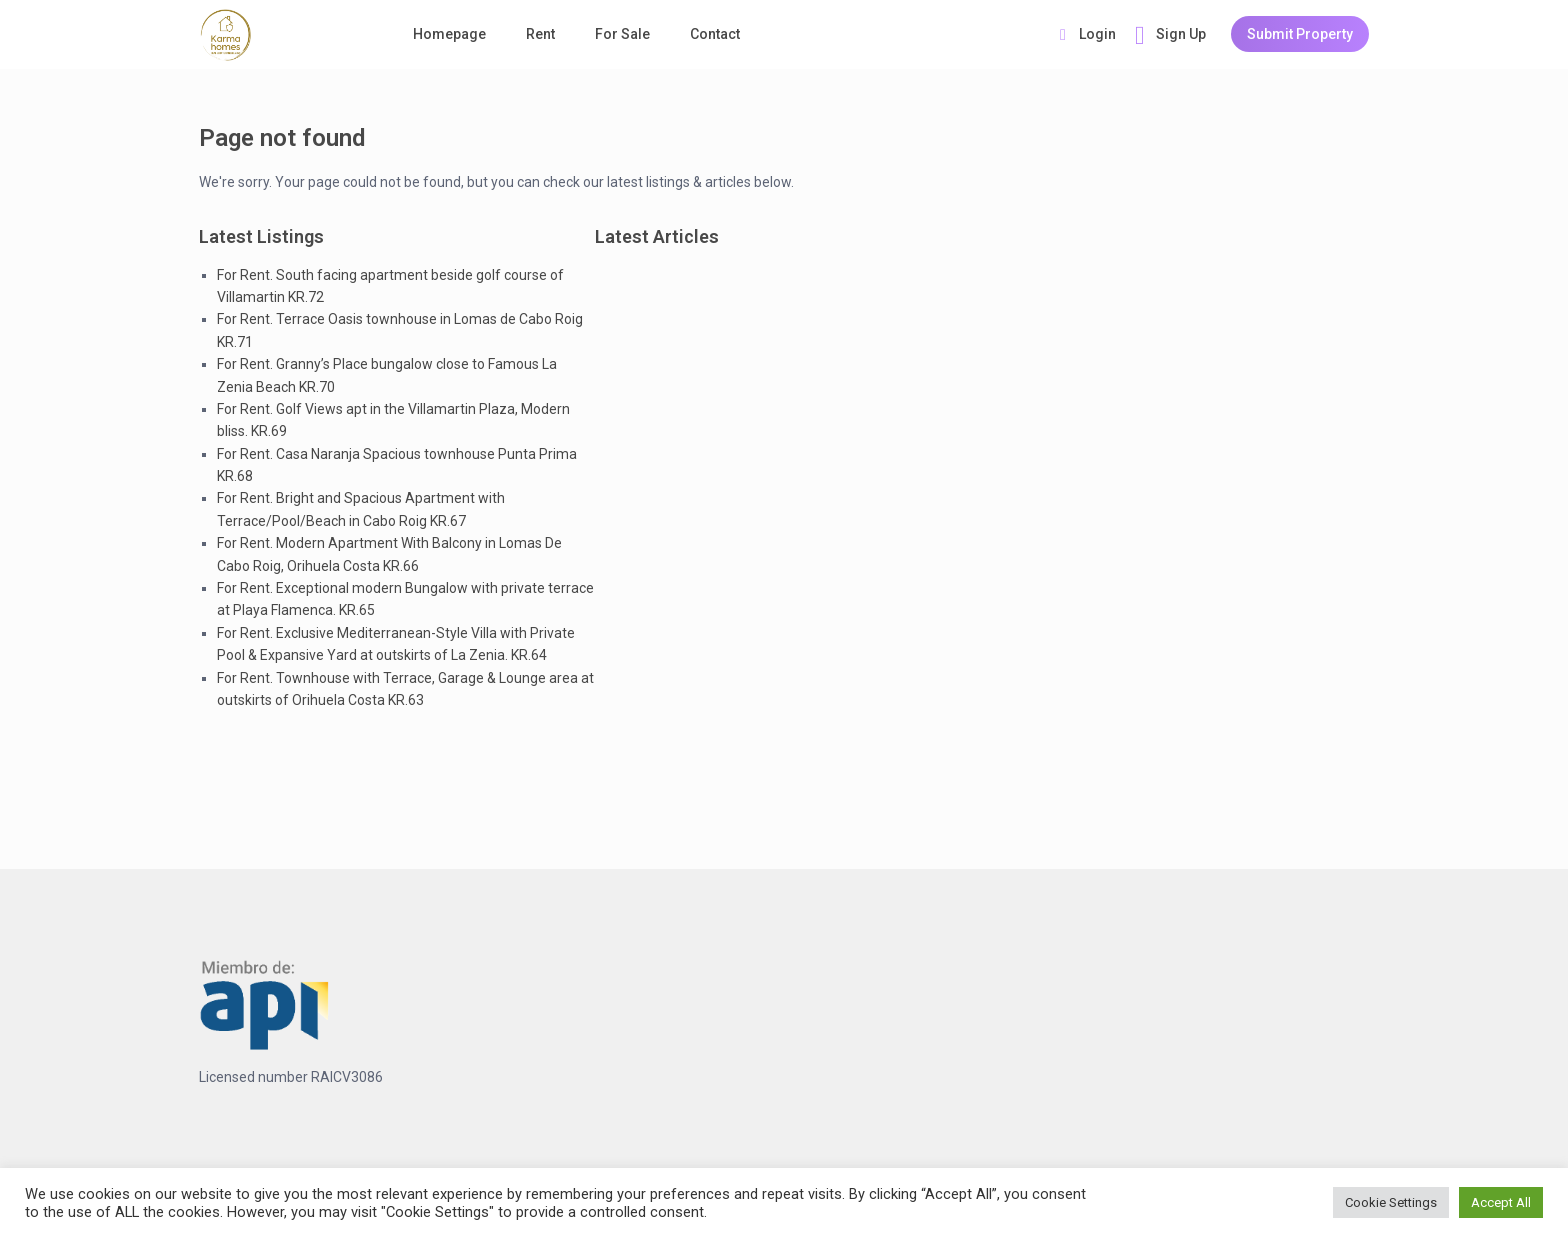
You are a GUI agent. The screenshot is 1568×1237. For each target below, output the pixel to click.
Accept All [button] (1501, 1202)
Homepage (449, 34)
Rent (540, 34)
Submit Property (1300, 34)
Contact (715, 34)
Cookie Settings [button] (1391, 1202)
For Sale (622, 34)
